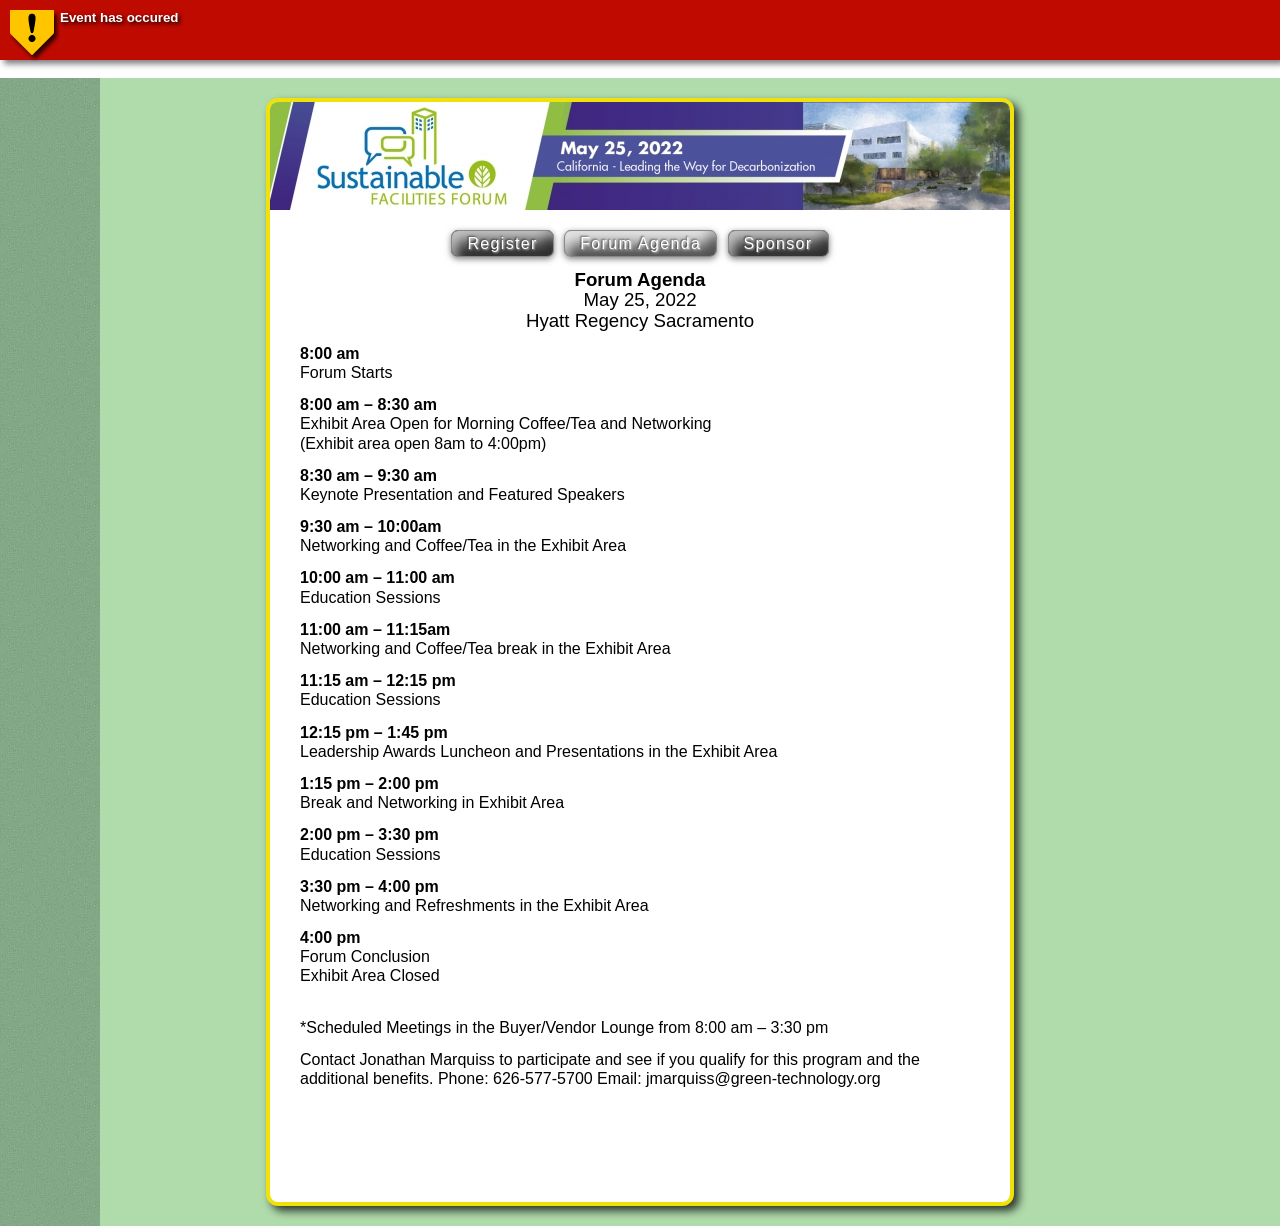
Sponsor (778, 243)
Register (502, 243)
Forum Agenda (640, 243)
